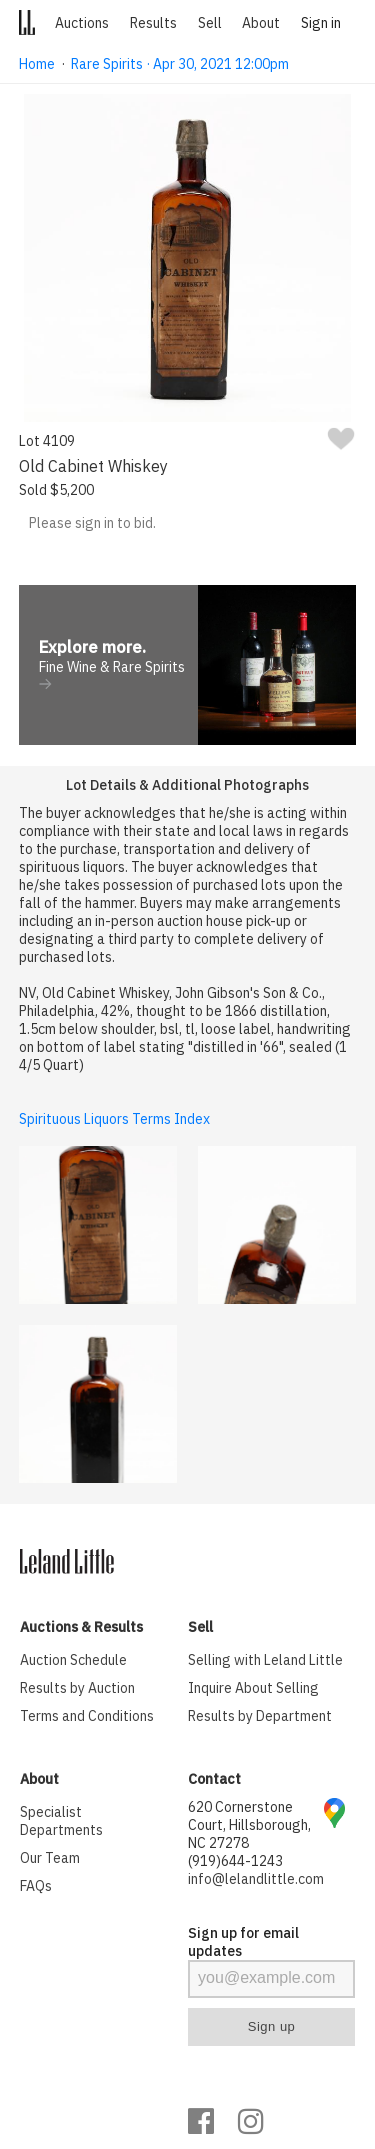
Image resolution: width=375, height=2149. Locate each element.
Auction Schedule (73, 1660)
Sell (210, 23)
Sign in (321, 23)
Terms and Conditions (87, 1716)
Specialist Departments (61, 1821)
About (261, 23)
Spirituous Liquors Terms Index (114, 1119)
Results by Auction (77, 1688)
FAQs (36, 1886)
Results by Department (260, 1716)
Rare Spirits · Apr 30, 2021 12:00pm (180, 64)
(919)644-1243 (235, 1861)
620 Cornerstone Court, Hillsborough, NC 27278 (249, 1825)
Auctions (82, 23)
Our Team (50, 1858)
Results (153, 23)
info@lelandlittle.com (256, 1879)
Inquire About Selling (253, 1688)
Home (37, 64)
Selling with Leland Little (265, 1660)
